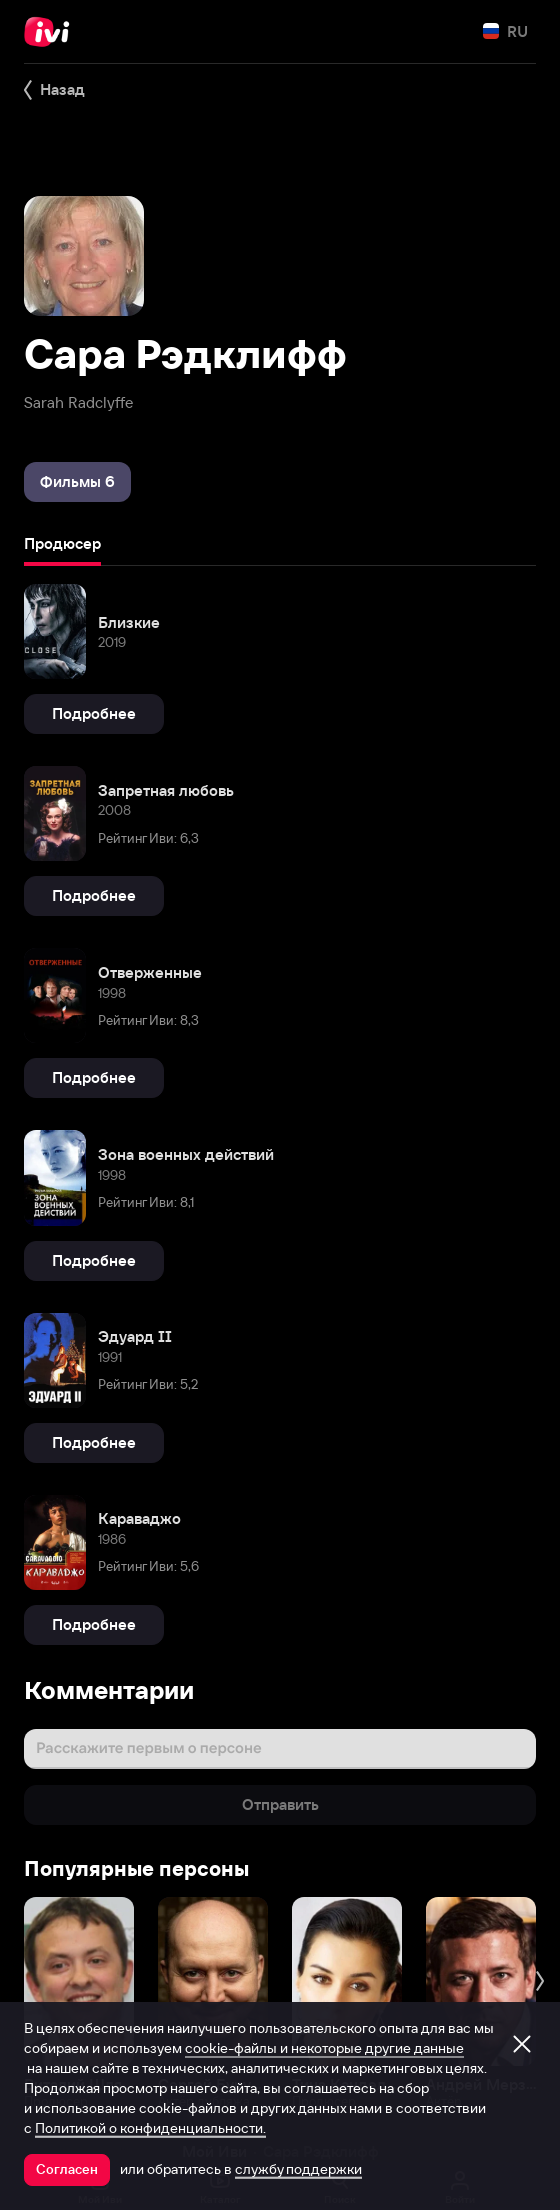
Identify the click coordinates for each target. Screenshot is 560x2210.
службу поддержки (298, 2169)
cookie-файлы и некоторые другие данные (324, 2048)
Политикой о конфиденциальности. (150, 2128)
